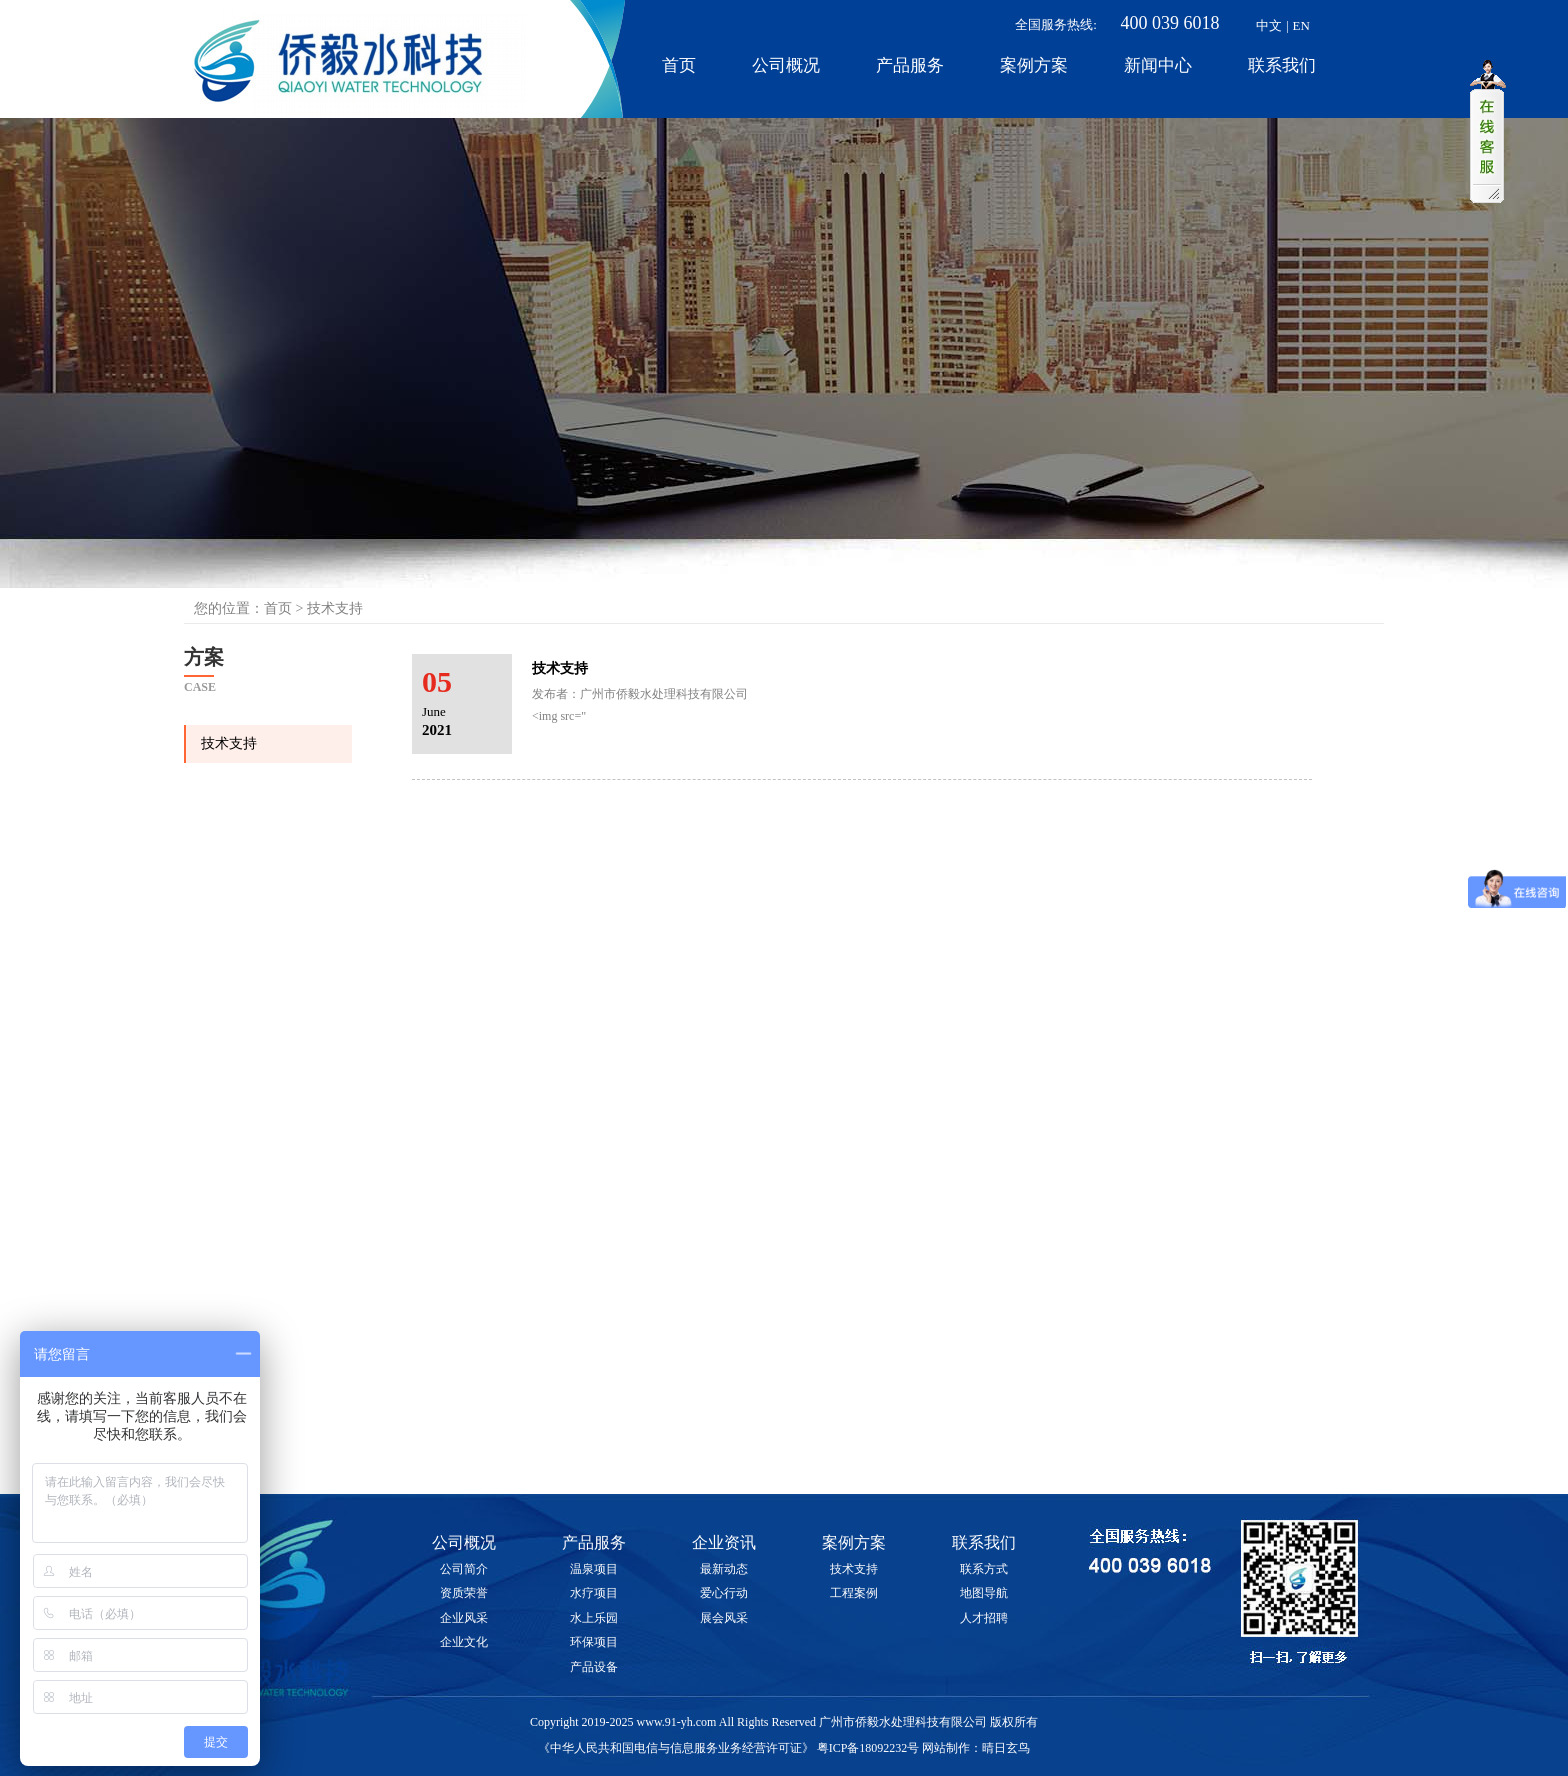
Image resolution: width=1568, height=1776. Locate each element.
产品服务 (910, 65)
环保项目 (594, 1642)
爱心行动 (724, 1593)
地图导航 (984, 1593)
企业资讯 (724, 1542)
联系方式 (984, 1569)
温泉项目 (594, 1569)
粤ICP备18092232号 (868, 1748)
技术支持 (229, 743)
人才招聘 (984, 1618)
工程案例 (854, 1593)
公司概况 (786, 65)
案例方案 (1034, 65)
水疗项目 (594, 1593)
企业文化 (464, 1642)
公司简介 (464, 1569)
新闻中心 (1158, 65)
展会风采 (724, 1618)
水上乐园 (594, 1618)
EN (1301, 25)
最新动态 (724, 1569)
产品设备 (594, 1667)
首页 (679, 65)
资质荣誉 (464, 1593)
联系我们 (1282, 65)
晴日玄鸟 (1006, 1748)
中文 (1269, 25)
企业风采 (464, 1618)
